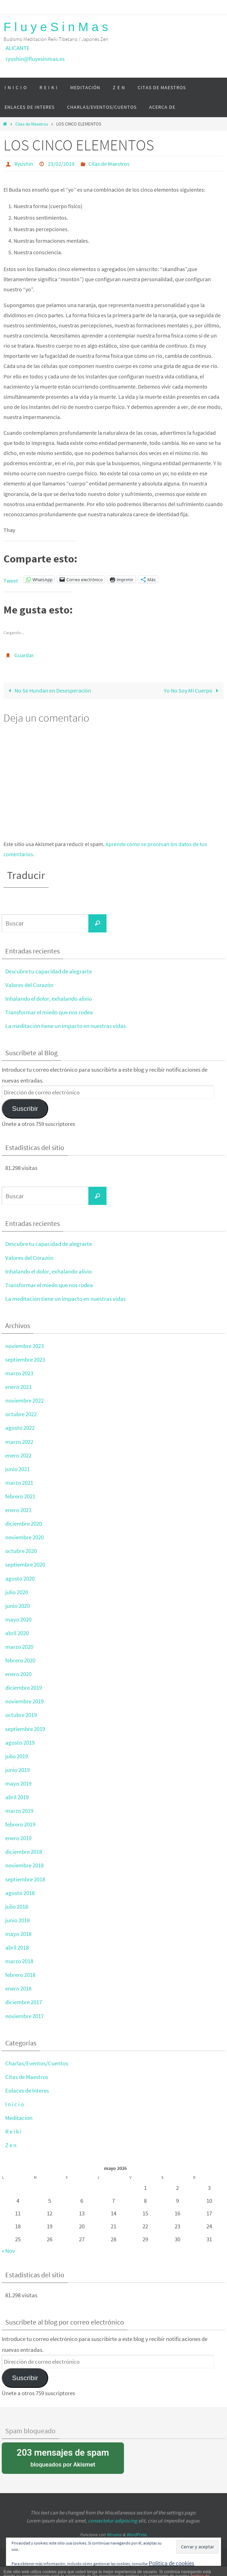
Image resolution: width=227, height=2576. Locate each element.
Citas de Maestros (31, 124)
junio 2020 (17, 1606)
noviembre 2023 (24, 1346)
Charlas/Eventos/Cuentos (36, 2063)
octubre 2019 (21, 1715)
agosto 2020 (20, 1578)
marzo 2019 (19, 1811)
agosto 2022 (20, 1428)
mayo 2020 (18, 1619)
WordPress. (136, 2535)
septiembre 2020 (25, 1564)
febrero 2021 (20, 1496)
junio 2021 (17, 1469)
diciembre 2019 (23, 1687)
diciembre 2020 (23, 1523)
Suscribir (25, 1108)
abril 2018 (17, 1947)
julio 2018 (16, 1906)
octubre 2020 (21, 1551)
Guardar (24, 655)
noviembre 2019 (24, 1701)
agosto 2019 (20, 1742)
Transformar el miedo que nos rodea (49, 1012)
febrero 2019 (20, 1824)
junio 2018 (17, 1920)
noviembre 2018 (24, 1865)
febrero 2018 (20, 1975)
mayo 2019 (18, 1783)
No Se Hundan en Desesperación (48, 690)
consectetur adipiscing (112, 2520)
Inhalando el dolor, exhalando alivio (48, 998)
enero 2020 (18, 1674)
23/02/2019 (61, 163)
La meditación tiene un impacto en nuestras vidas (65, 1026)
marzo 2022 (19, 1442)
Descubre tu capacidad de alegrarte (48, 971)
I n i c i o (14, 2104)
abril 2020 (17, 1633)
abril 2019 (17, 1797)
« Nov (8, 2251)
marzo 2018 (19, 1961)
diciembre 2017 (23, 2002)
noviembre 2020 (24, 1537)
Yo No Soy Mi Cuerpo (192, 690)
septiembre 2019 (25, 1729)
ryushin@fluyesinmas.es (35, 59)
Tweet (10, 579)
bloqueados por (63, 2457)
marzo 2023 (19, 1373)
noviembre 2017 (24, 2016)
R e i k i (13, 2131)
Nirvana (114, 2535)
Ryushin (23, 163)
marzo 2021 (19, 1482)
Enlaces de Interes (27, 2090)
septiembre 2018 (25, 1879)
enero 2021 (18, 1510)
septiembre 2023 (25, 1359)
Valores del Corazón (29, 985)
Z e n (10, 2145)
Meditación (18, 2118)
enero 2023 (18, 1387)
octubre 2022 (21, 1414)
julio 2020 (16, 1592)
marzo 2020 (19, 1647)
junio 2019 (17, 1770)
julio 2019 (16, 1756)
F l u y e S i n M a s (55, 27)
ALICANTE (18, 48)
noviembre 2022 (24, 1400)
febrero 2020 (20, 1660)
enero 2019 (18, 1838)
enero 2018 (18, 1988)
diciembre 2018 (23, 1851)
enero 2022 (18, 1455)
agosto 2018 (20, 1893)
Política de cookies (171, 2563)
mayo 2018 (18, 1934)
